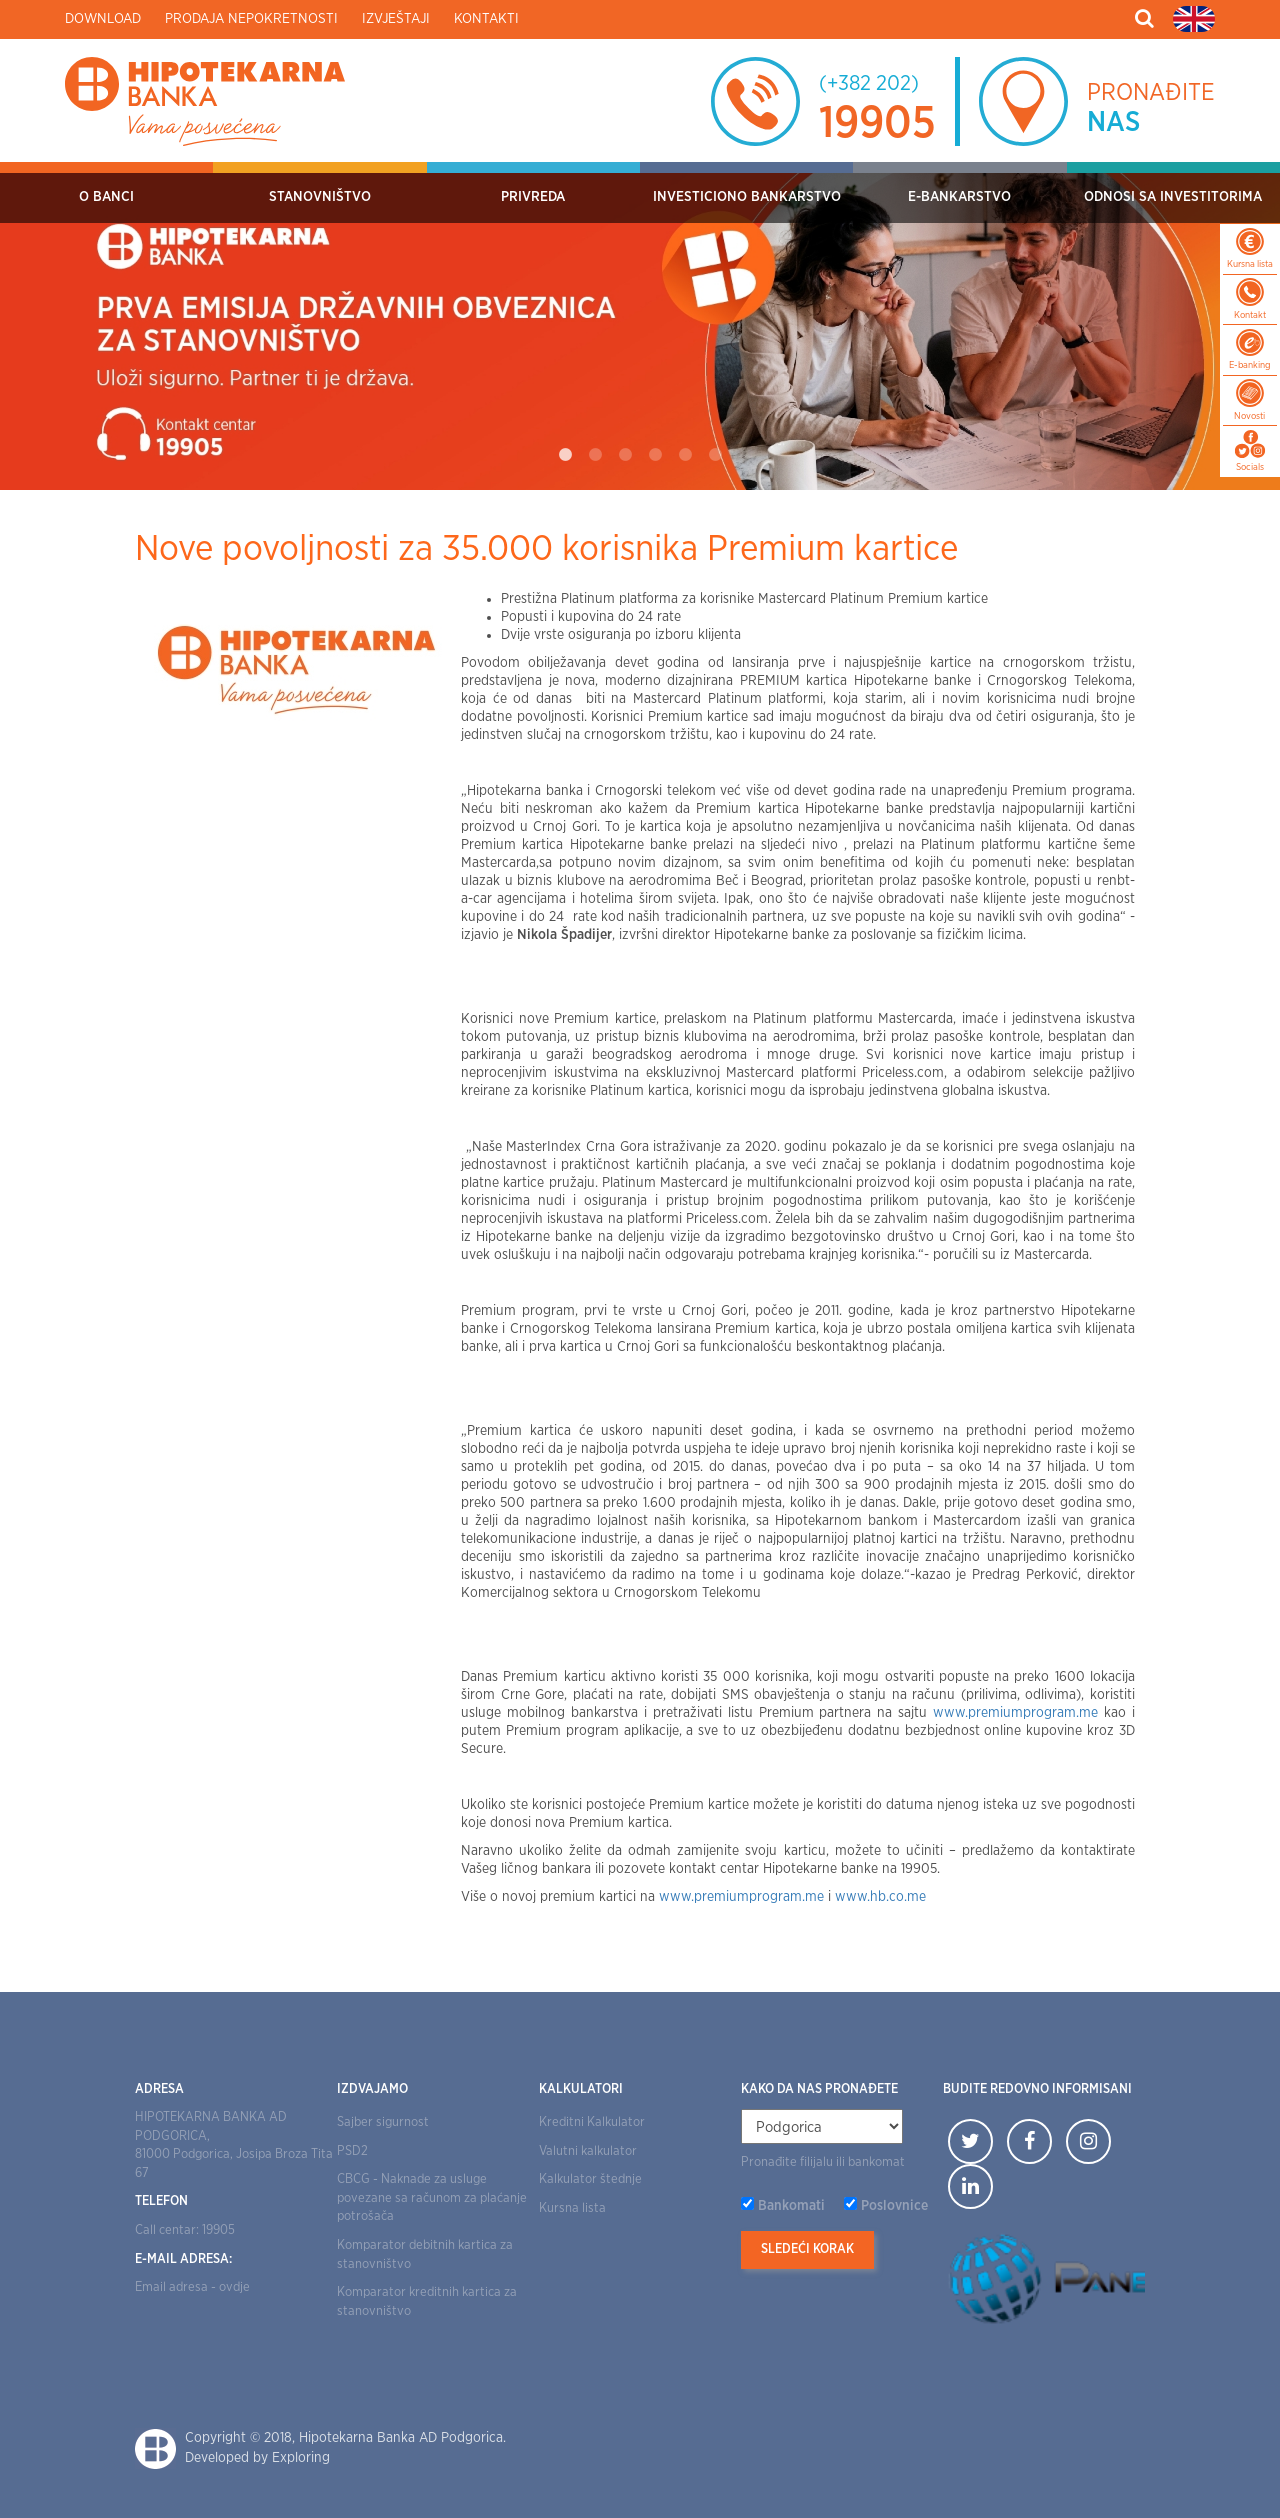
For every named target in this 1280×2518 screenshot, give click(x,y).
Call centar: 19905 (185, 2230)
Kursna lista (572, 2208)
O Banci (106, 197)
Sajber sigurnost (383, 2122)
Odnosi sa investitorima (1173, 197)
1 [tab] (565, 455)
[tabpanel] (640, 326)
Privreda (533, 197)
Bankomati (791, 2206)
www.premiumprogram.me (1015, 1713)
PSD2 (352, 2151)
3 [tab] (625, 455)
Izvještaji (396, 19)
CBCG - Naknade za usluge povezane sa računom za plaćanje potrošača (432, 2198)
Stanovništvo (320, 197)
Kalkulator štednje (590, 2179)
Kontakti (486, 19)
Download (103, 19)
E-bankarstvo (959, 197)
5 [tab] (685, 455)
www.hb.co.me (880, 1897)
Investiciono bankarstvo (747, 197)
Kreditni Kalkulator (592, 2122)
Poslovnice (894, 2206)
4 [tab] (655, 455)
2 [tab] (595, 455)
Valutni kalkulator (588, 2151)
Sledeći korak (807, 2249)
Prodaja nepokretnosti (251, 19)
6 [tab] (715, 455)
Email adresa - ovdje (192, 2287)
